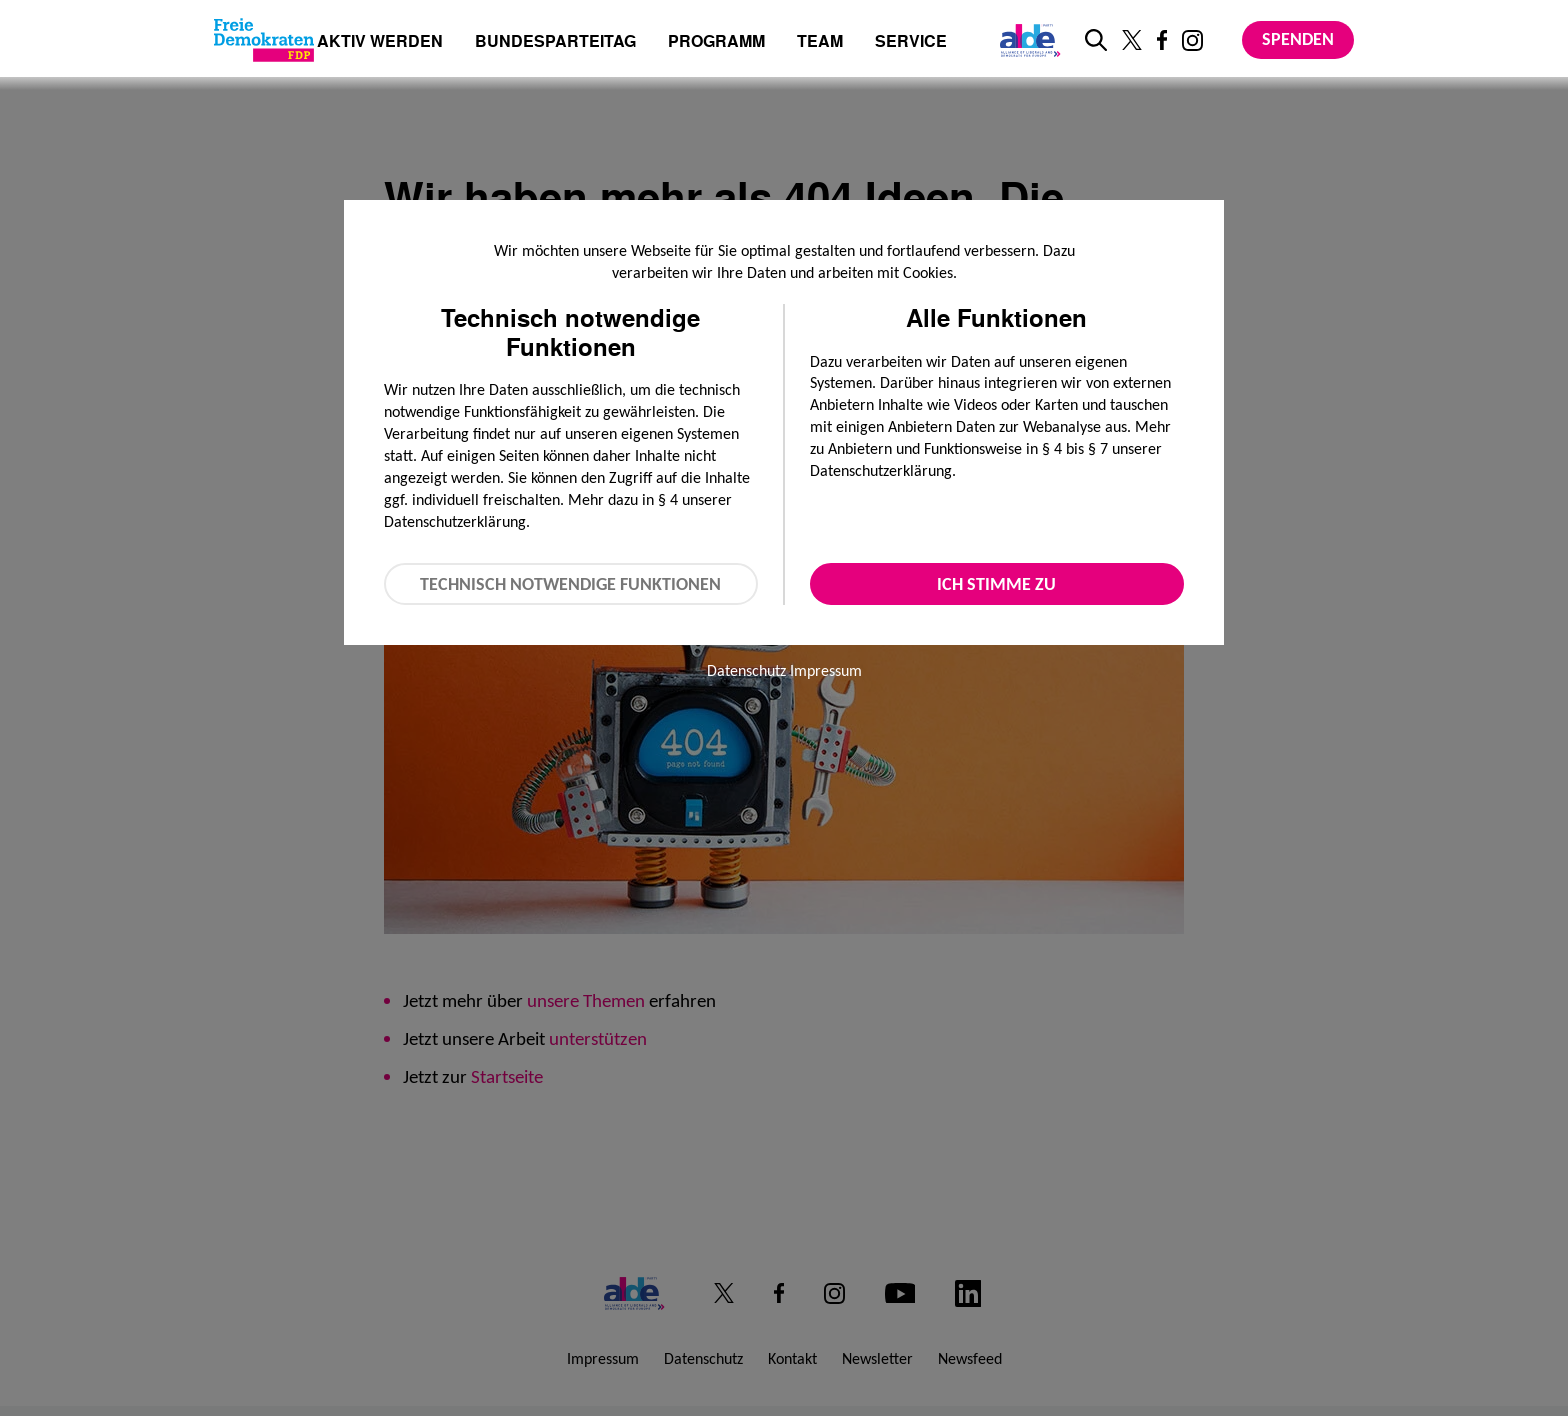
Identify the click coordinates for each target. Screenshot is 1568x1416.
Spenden (1298, 39)
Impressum (826, 670)
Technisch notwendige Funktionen (570, 584)
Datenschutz (746, 670)
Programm (716, 42)
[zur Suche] (1096, 40)
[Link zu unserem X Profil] (1132, 40)
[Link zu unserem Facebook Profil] (1162, 40)
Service (911, 42)
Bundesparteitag (555, 41)
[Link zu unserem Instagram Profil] (1192, 40)
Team (820, 42)
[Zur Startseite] (264, 40)
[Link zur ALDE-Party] (1026, 40)
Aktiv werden (380, 42)
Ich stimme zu (996, 584)
